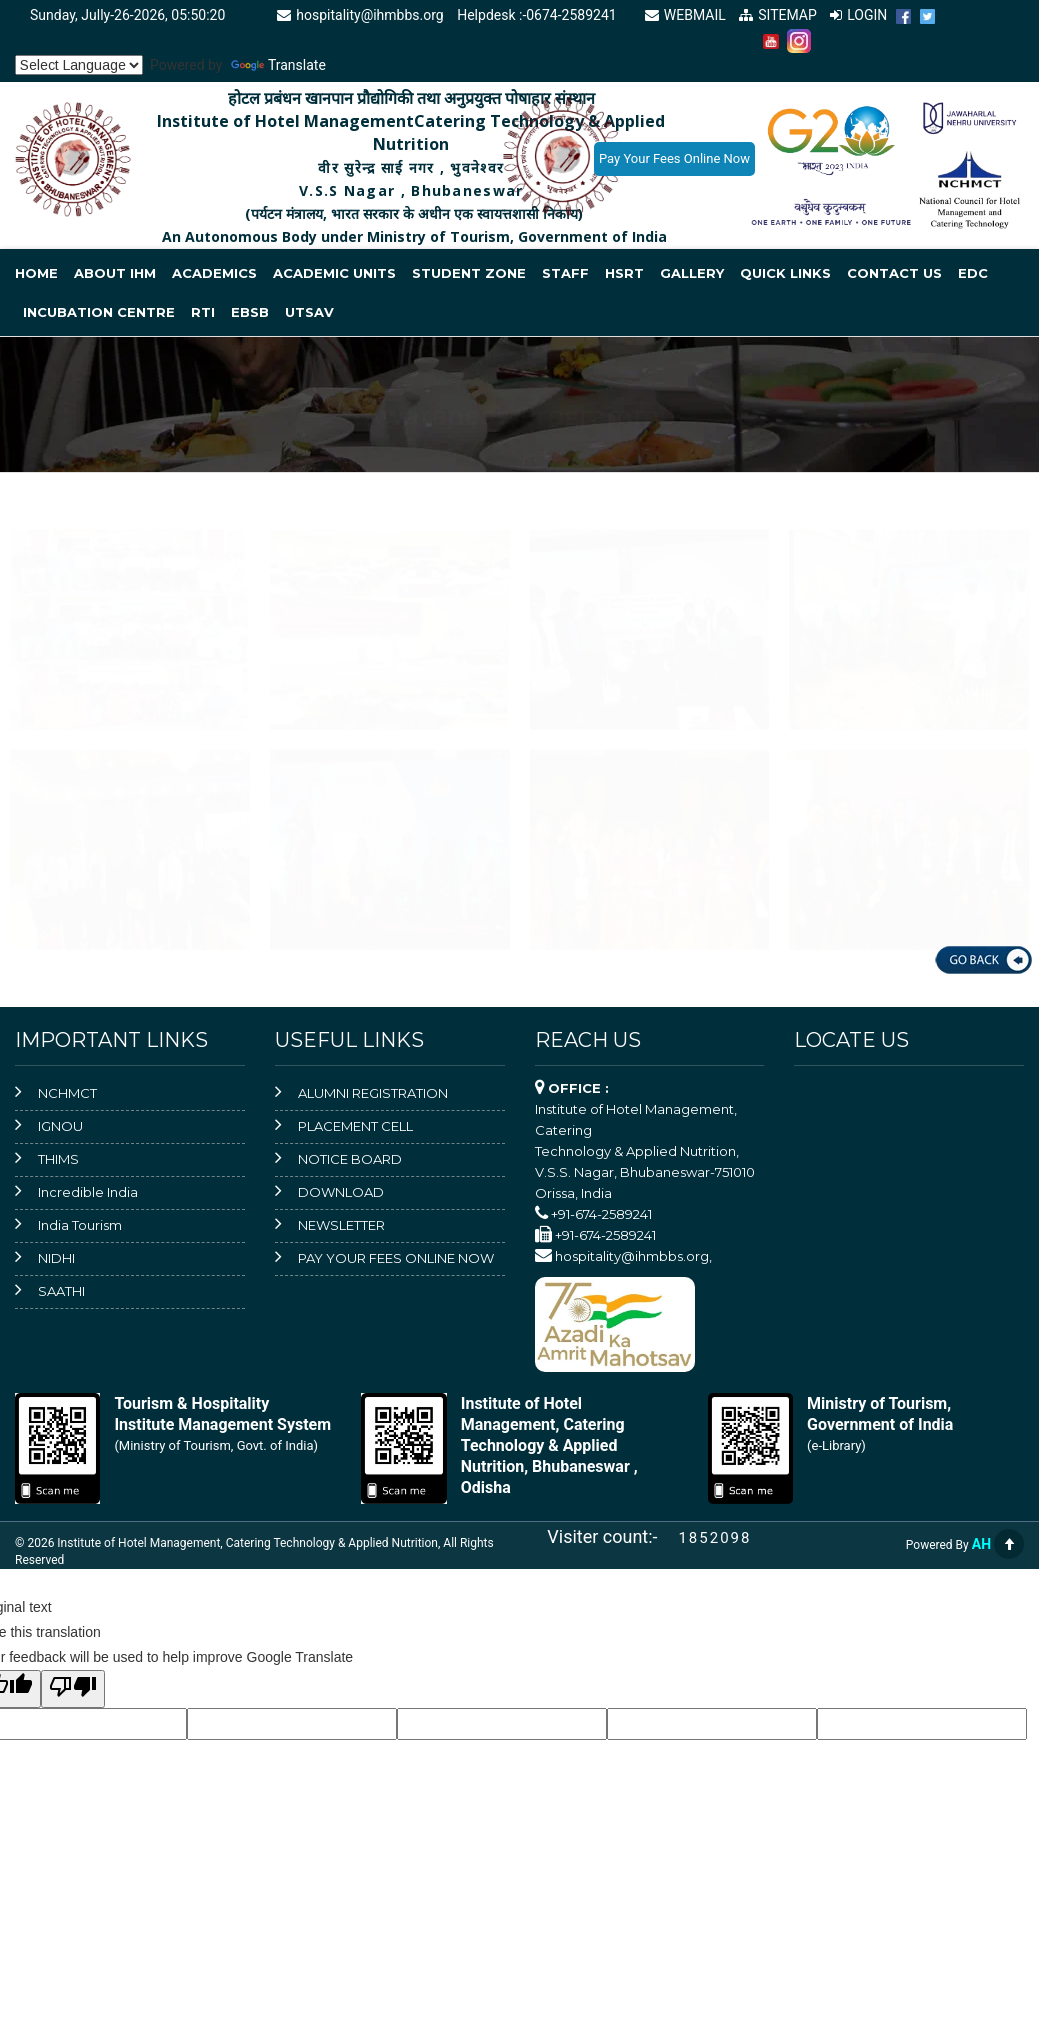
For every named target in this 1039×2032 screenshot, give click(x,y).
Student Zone (469, 273)
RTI (203, 312)
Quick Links (785, 273)
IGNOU (60, 1126)
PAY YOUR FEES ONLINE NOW (396, 1258)
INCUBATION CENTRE (99, 312)
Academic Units (334, 273)
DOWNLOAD (341, 1192)
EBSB (250, 312)
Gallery (692, 273)
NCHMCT (67, 1093)
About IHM (115, 273)
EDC (973, 273)
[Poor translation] (73, 1689)
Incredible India (88, 1192)
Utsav (309, 312)
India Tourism (80, 1225)
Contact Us (894, 273)
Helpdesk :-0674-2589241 (536, 15)
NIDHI (56, 1258)
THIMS (58, 1159)
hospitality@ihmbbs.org (357, 15)
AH (981, 1544)
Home (36, 273)
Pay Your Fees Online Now (674, 158)
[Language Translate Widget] (79, 65)
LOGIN (858, 15)
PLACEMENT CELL (355, 1126)
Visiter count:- (611, 1536)
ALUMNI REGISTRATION (373, 1093)
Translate (278, 65)
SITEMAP (777, 15)
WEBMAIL (684, 15)
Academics (214, 273)
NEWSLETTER (341, 1225)
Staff (565, 273)
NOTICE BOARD (350, 1159)
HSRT (624, 273)
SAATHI (61, 1291)
